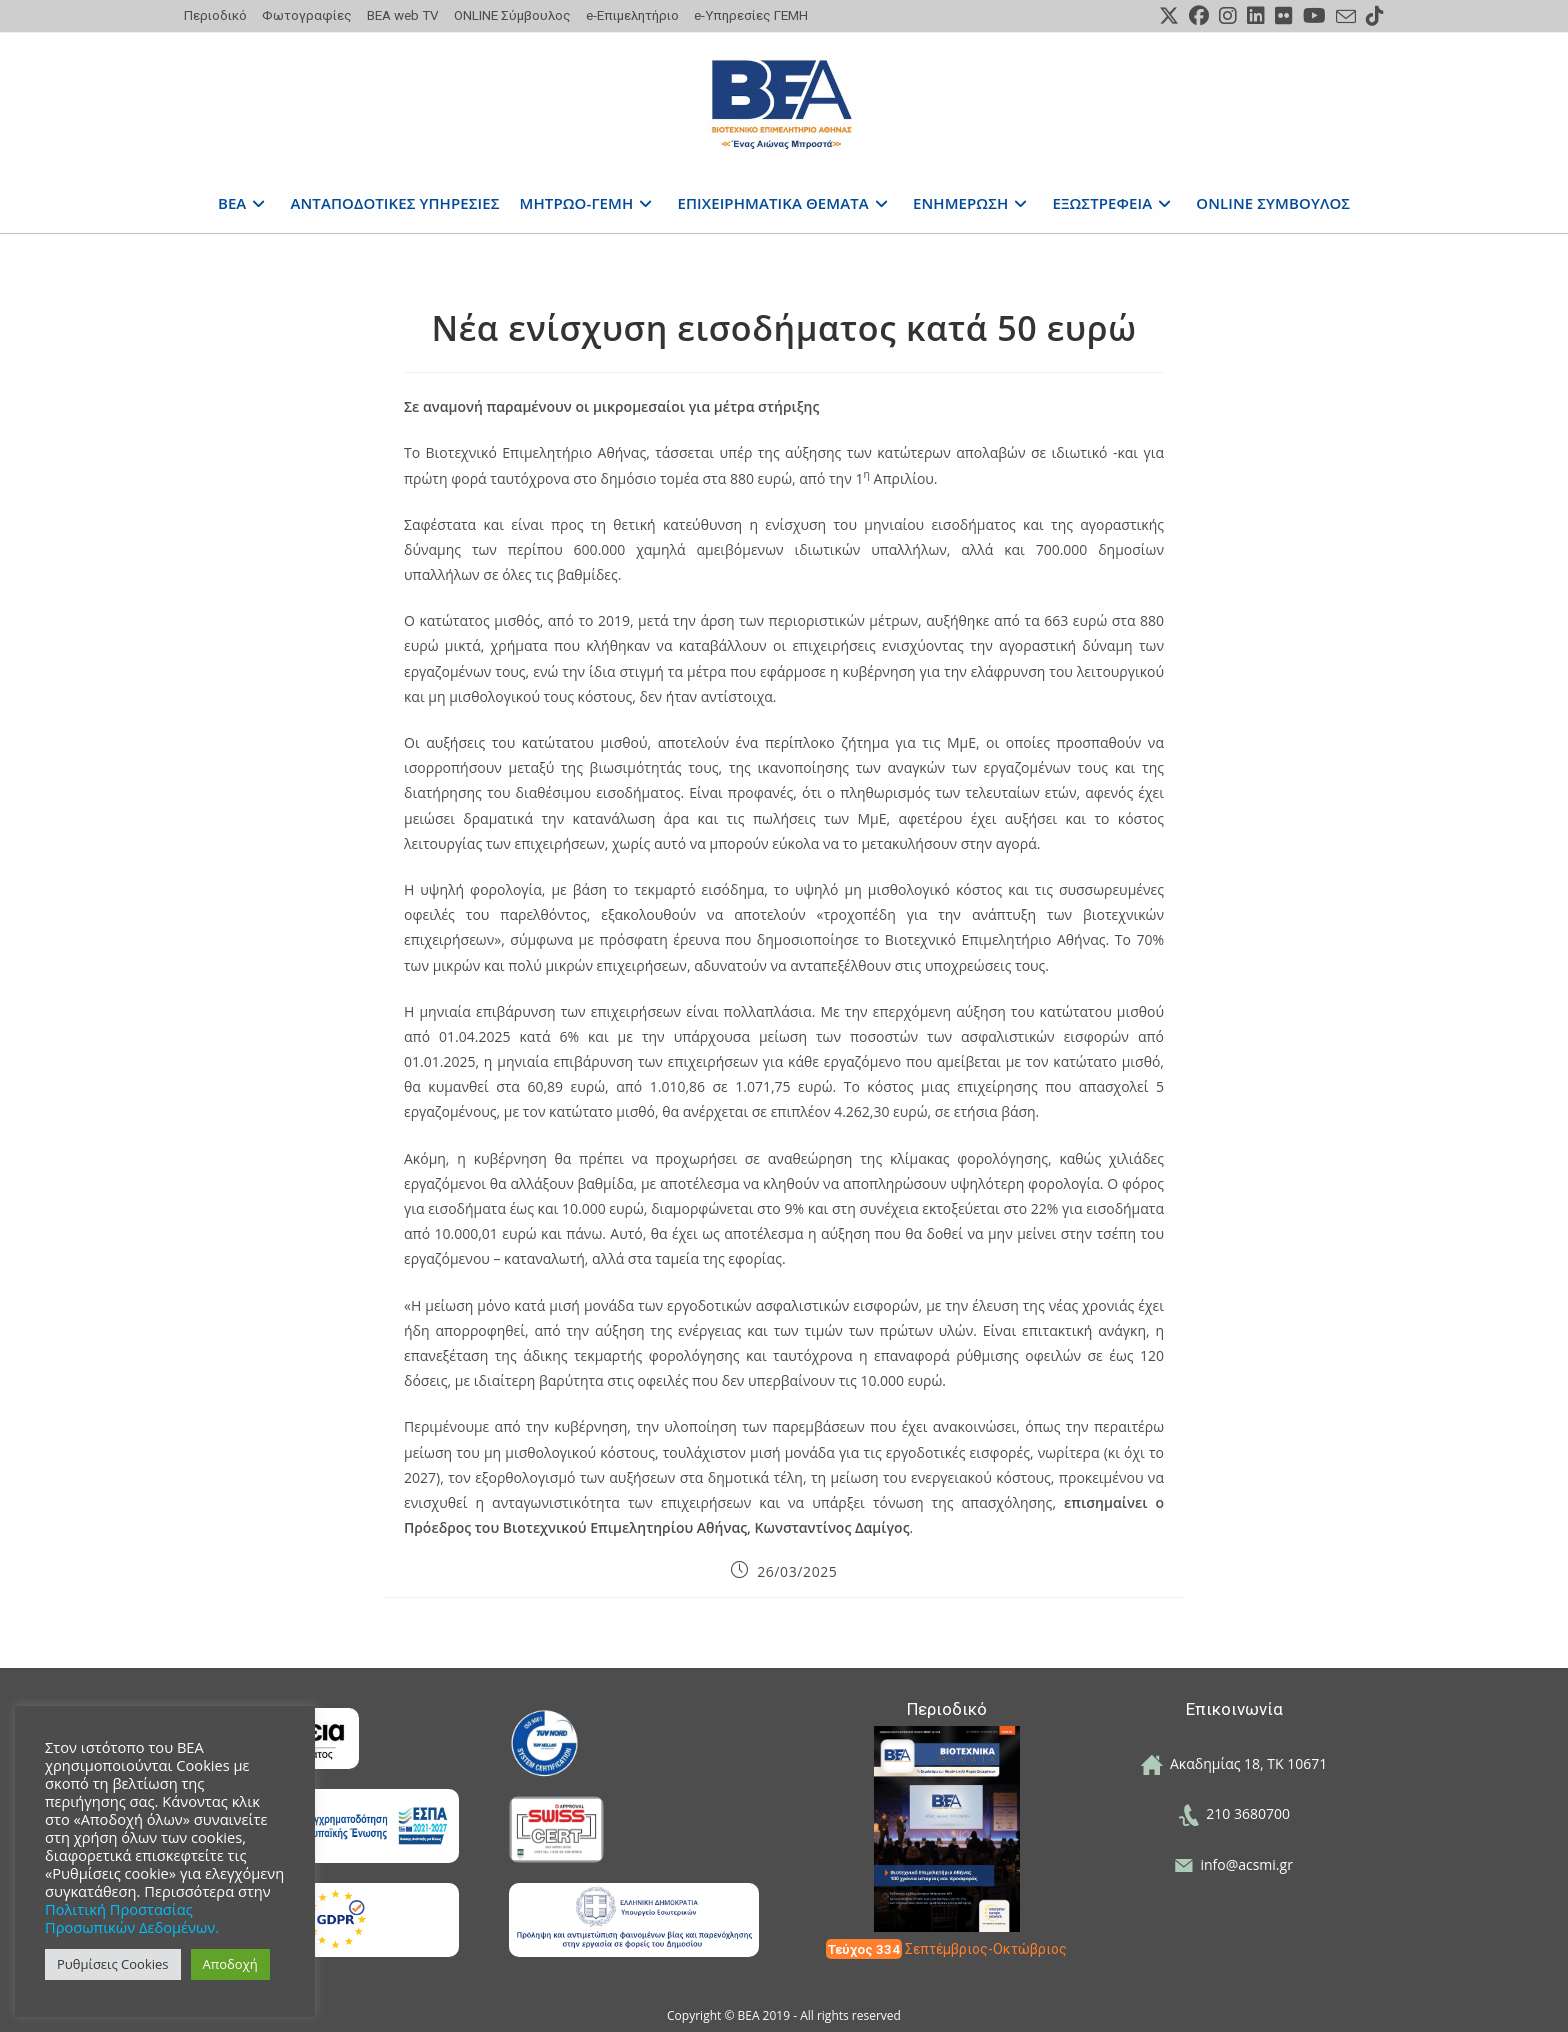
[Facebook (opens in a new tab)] (1199, 16)
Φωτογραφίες (307, 15)
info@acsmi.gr (1234, 1864)
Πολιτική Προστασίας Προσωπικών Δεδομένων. (132, 1918)
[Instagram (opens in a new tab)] (1228, 16)
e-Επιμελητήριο (632, 15)
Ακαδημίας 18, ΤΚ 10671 (1234, 1763)
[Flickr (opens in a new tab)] (1284, 16)
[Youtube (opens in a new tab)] (1314, 16)
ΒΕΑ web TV (403, 15)
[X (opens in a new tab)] (1169, 16)
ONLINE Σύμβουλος (512, 15)
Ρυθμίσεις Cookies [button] (113, 1964)
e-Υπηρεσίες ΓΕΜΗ (751, 15)
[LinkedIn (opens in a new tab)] (1256, 16)
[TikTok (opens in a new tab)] (1372, 16)
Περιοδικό (215, 15)
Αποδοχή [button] (230, 1964)
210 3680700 (1234, 1813)
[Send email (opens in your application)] (1346, 17)
